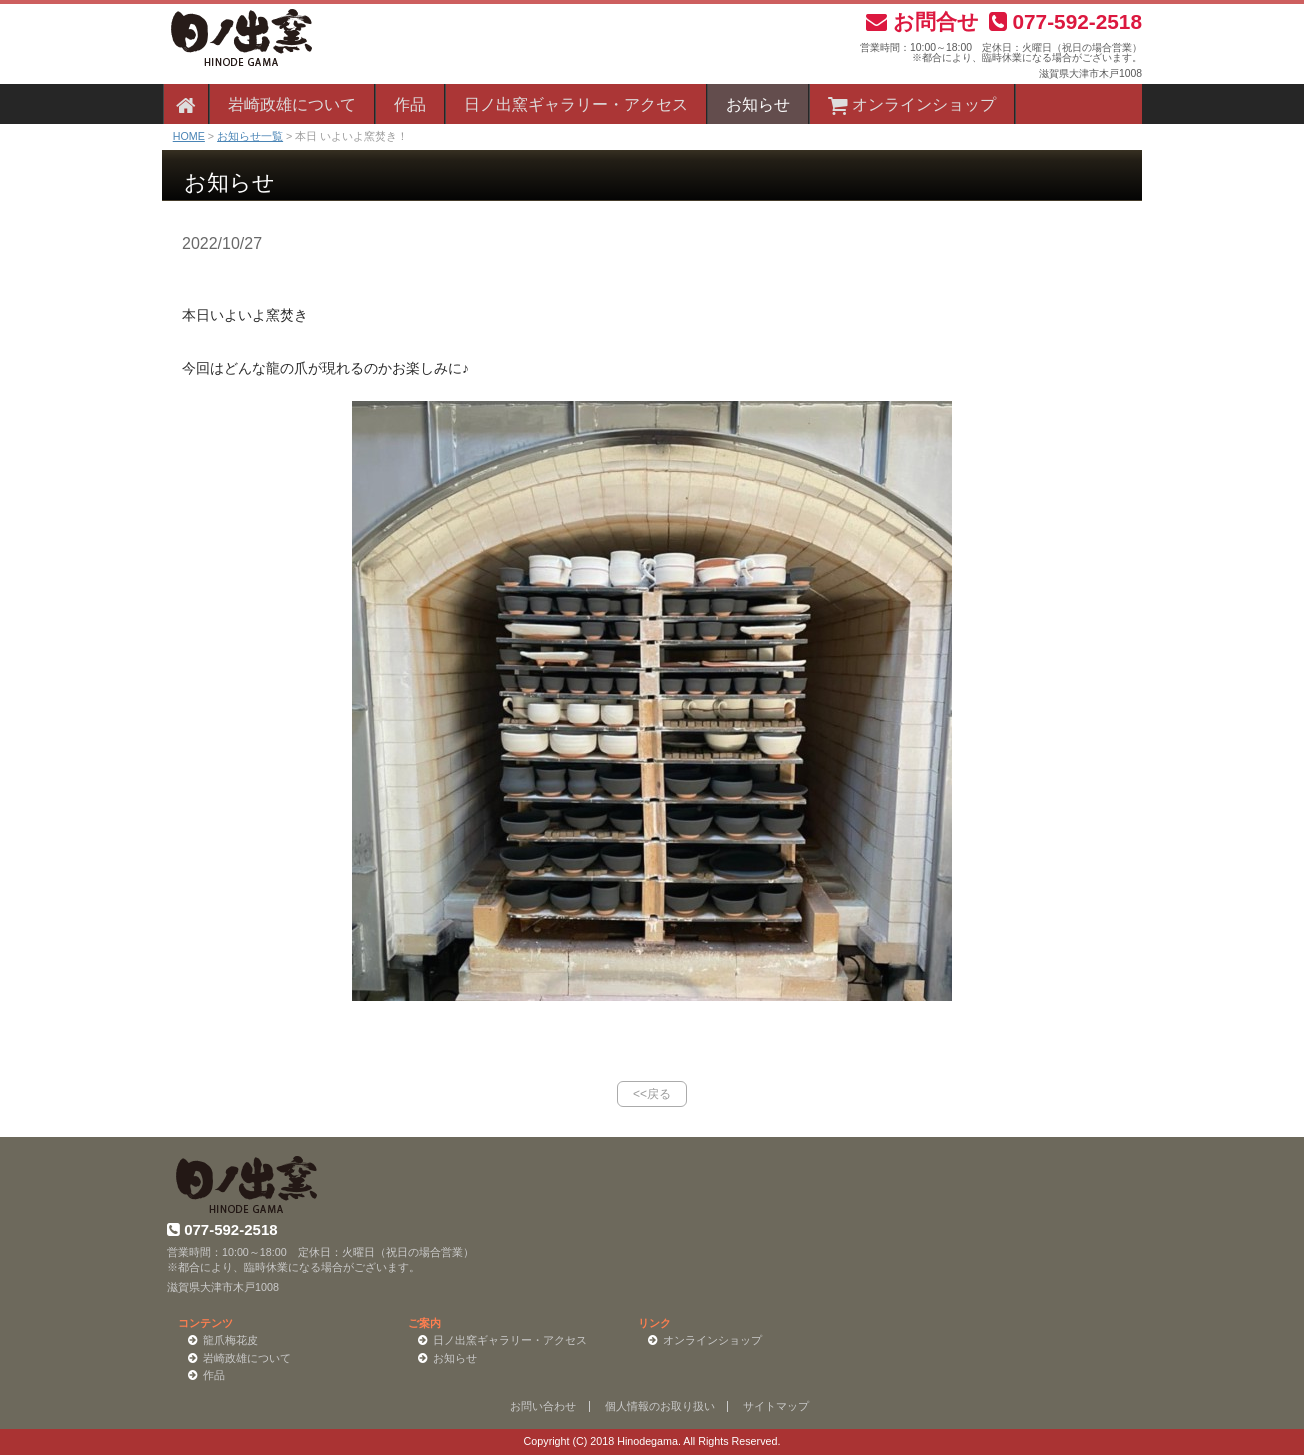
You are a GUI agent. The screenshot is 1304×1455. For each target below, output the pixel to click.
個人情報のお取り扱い (660, 1406)
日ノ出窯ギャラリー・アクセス (576, 104)
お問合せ (922, 21)
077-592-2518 (1065, 21)
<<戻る (652, 1094)
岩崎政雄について (292, 104)
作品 (410, 104)
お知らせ (758, 104)
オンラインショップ (912, 104)
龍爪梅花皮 (230, 1340)
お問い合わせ (543, 1406)
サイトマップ (776, 1406)
